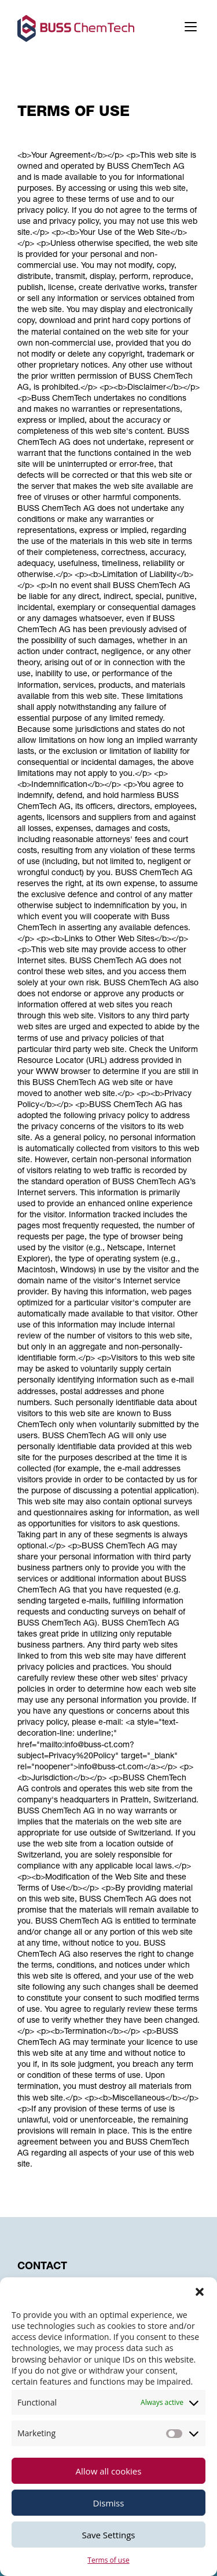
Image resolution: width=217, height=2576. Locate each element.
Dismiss (108, 2503)
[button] (199, 2292)
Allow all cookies (109, 2471)
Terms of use (108, 2560)
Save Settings (108, 2535)
